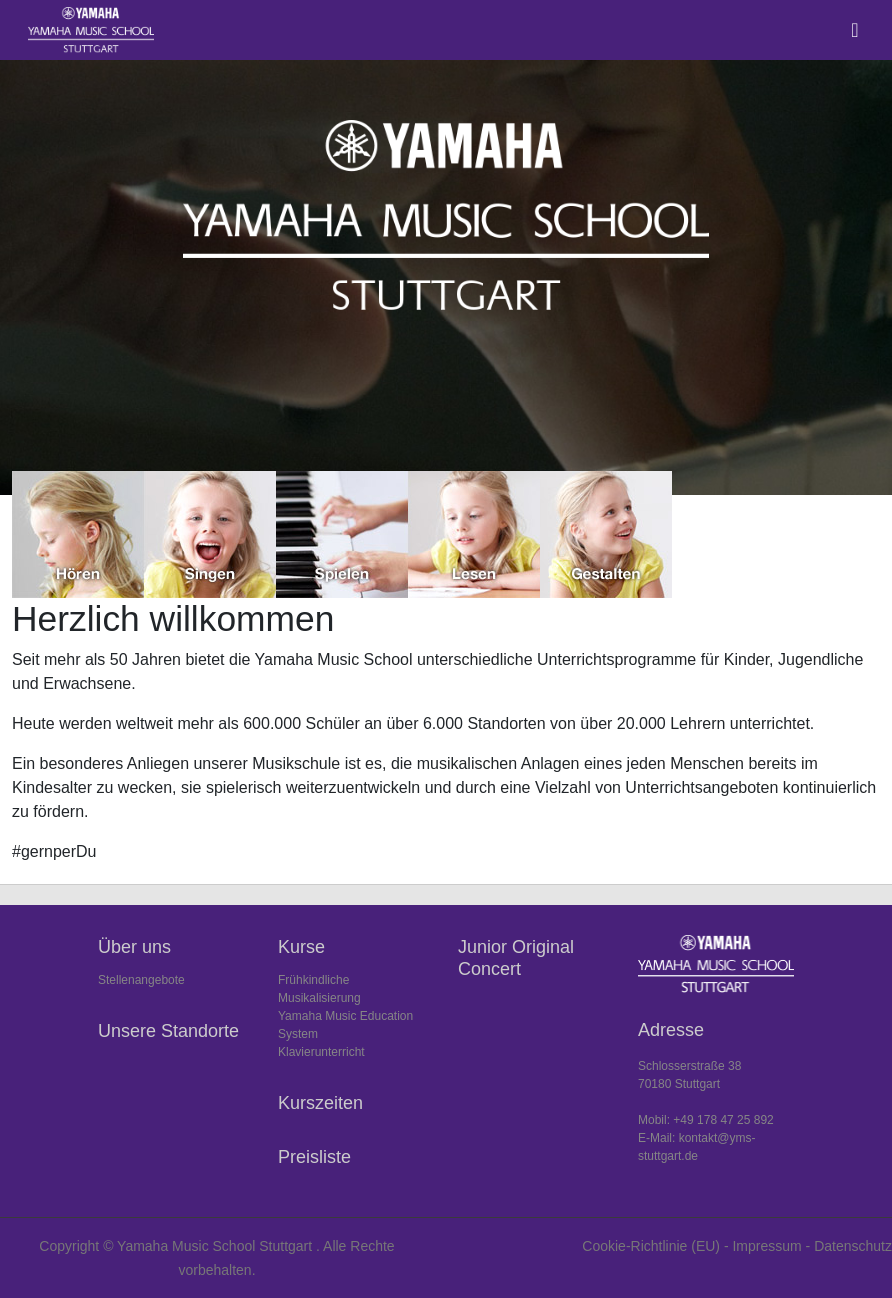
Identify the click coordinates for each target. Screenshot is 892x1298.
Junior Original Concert (516, 958)
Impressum (766, 1246)
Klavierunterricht (321, 1052)
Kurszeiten (320, 1103)
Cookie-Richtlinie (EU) (651, 1246)
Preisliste (314, 1157)
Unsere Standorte (168, 1031)
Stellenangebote (141, 980)
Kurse (301, 947)
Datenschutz (853, 1246)
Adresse (671, 1030)
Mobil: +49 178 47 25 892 (706, 1120)
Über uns (134, 947)
